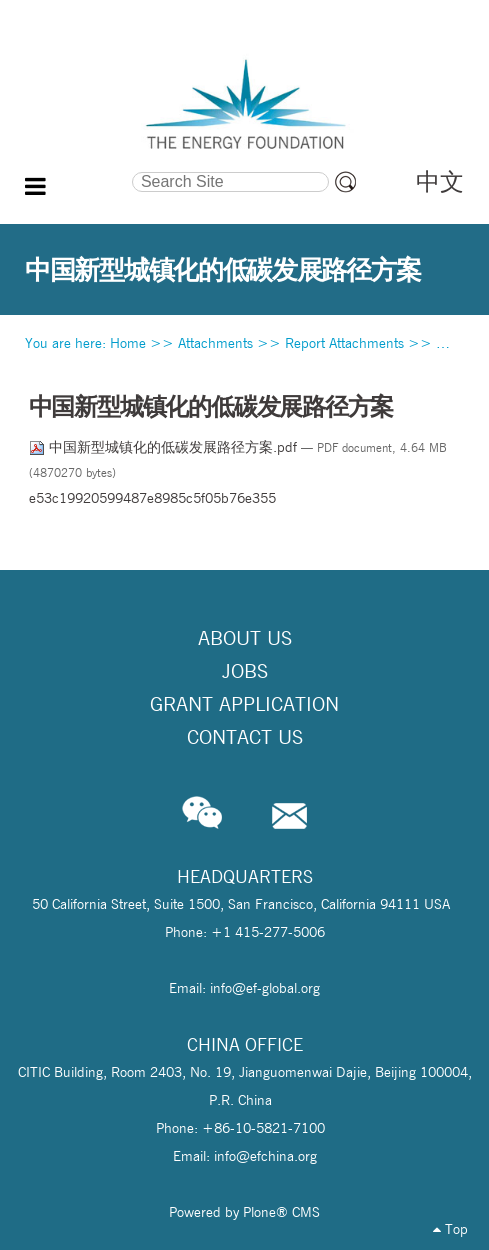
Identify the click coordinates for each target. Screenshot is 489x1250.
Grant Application (244, 704)
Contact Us (245, 737)
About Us (245, 638)
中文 (440, 181)
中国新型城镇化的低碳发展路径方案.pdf (165, 447)
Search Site (78, 169)
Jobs (245, 671)
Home (128, 343)
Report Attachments (344, 343)
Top (450, 1229)
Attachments (215, 343)
